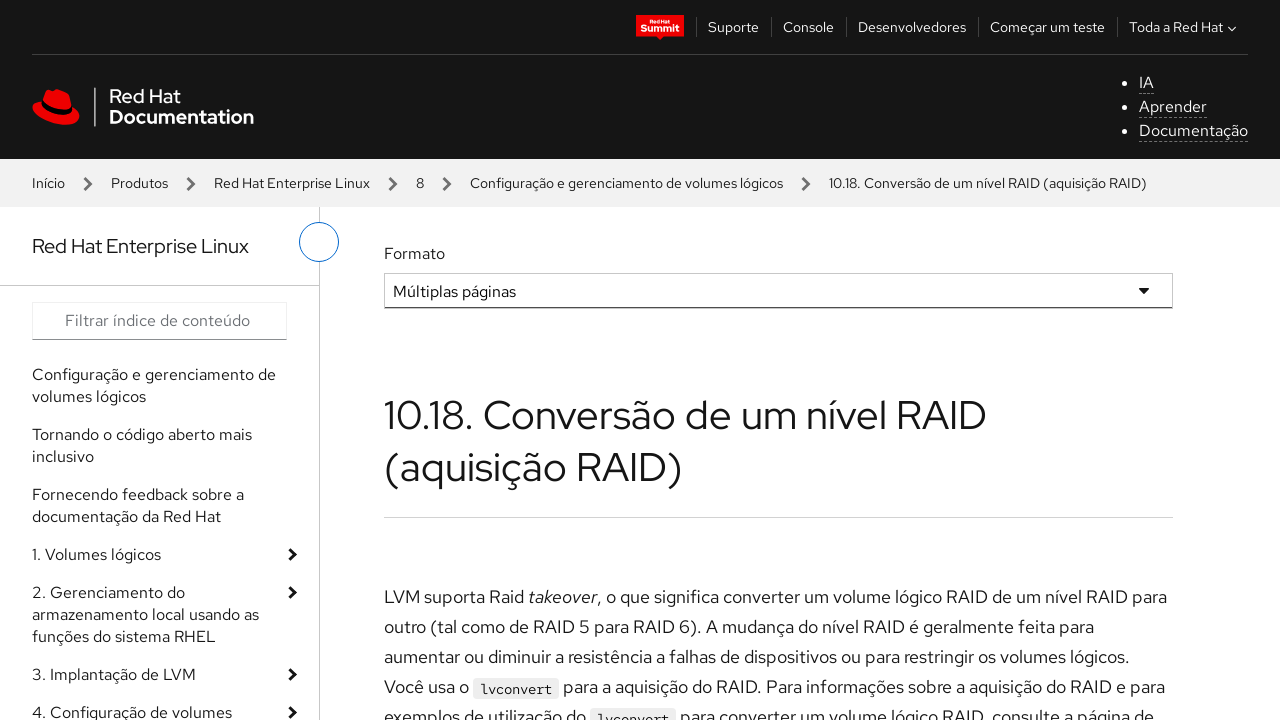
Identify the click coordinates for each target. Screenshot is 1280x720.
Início (48, 183)
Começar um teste (1047, 27)
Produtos (139, 183)
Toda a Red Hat (1185, 27)
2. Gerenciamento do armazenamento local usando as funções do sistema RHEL (145, 614)
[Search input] (159, 321)
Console (808, 27)
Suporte (733, 27)
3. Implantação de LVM (114, 674)
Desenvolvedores (912, 27)
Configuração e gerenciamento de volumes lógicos (626, 183)
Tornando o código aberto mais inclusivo (142, 445)
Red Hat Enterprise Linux (292, 183)
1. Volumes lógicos (96, 554)
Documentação (1193, 130)
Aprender (1173, 106)
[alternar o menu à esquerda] (319, 242)
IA (1146, 82)
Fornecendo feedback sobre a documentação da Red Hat (138, 505)
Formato (414, 253)
